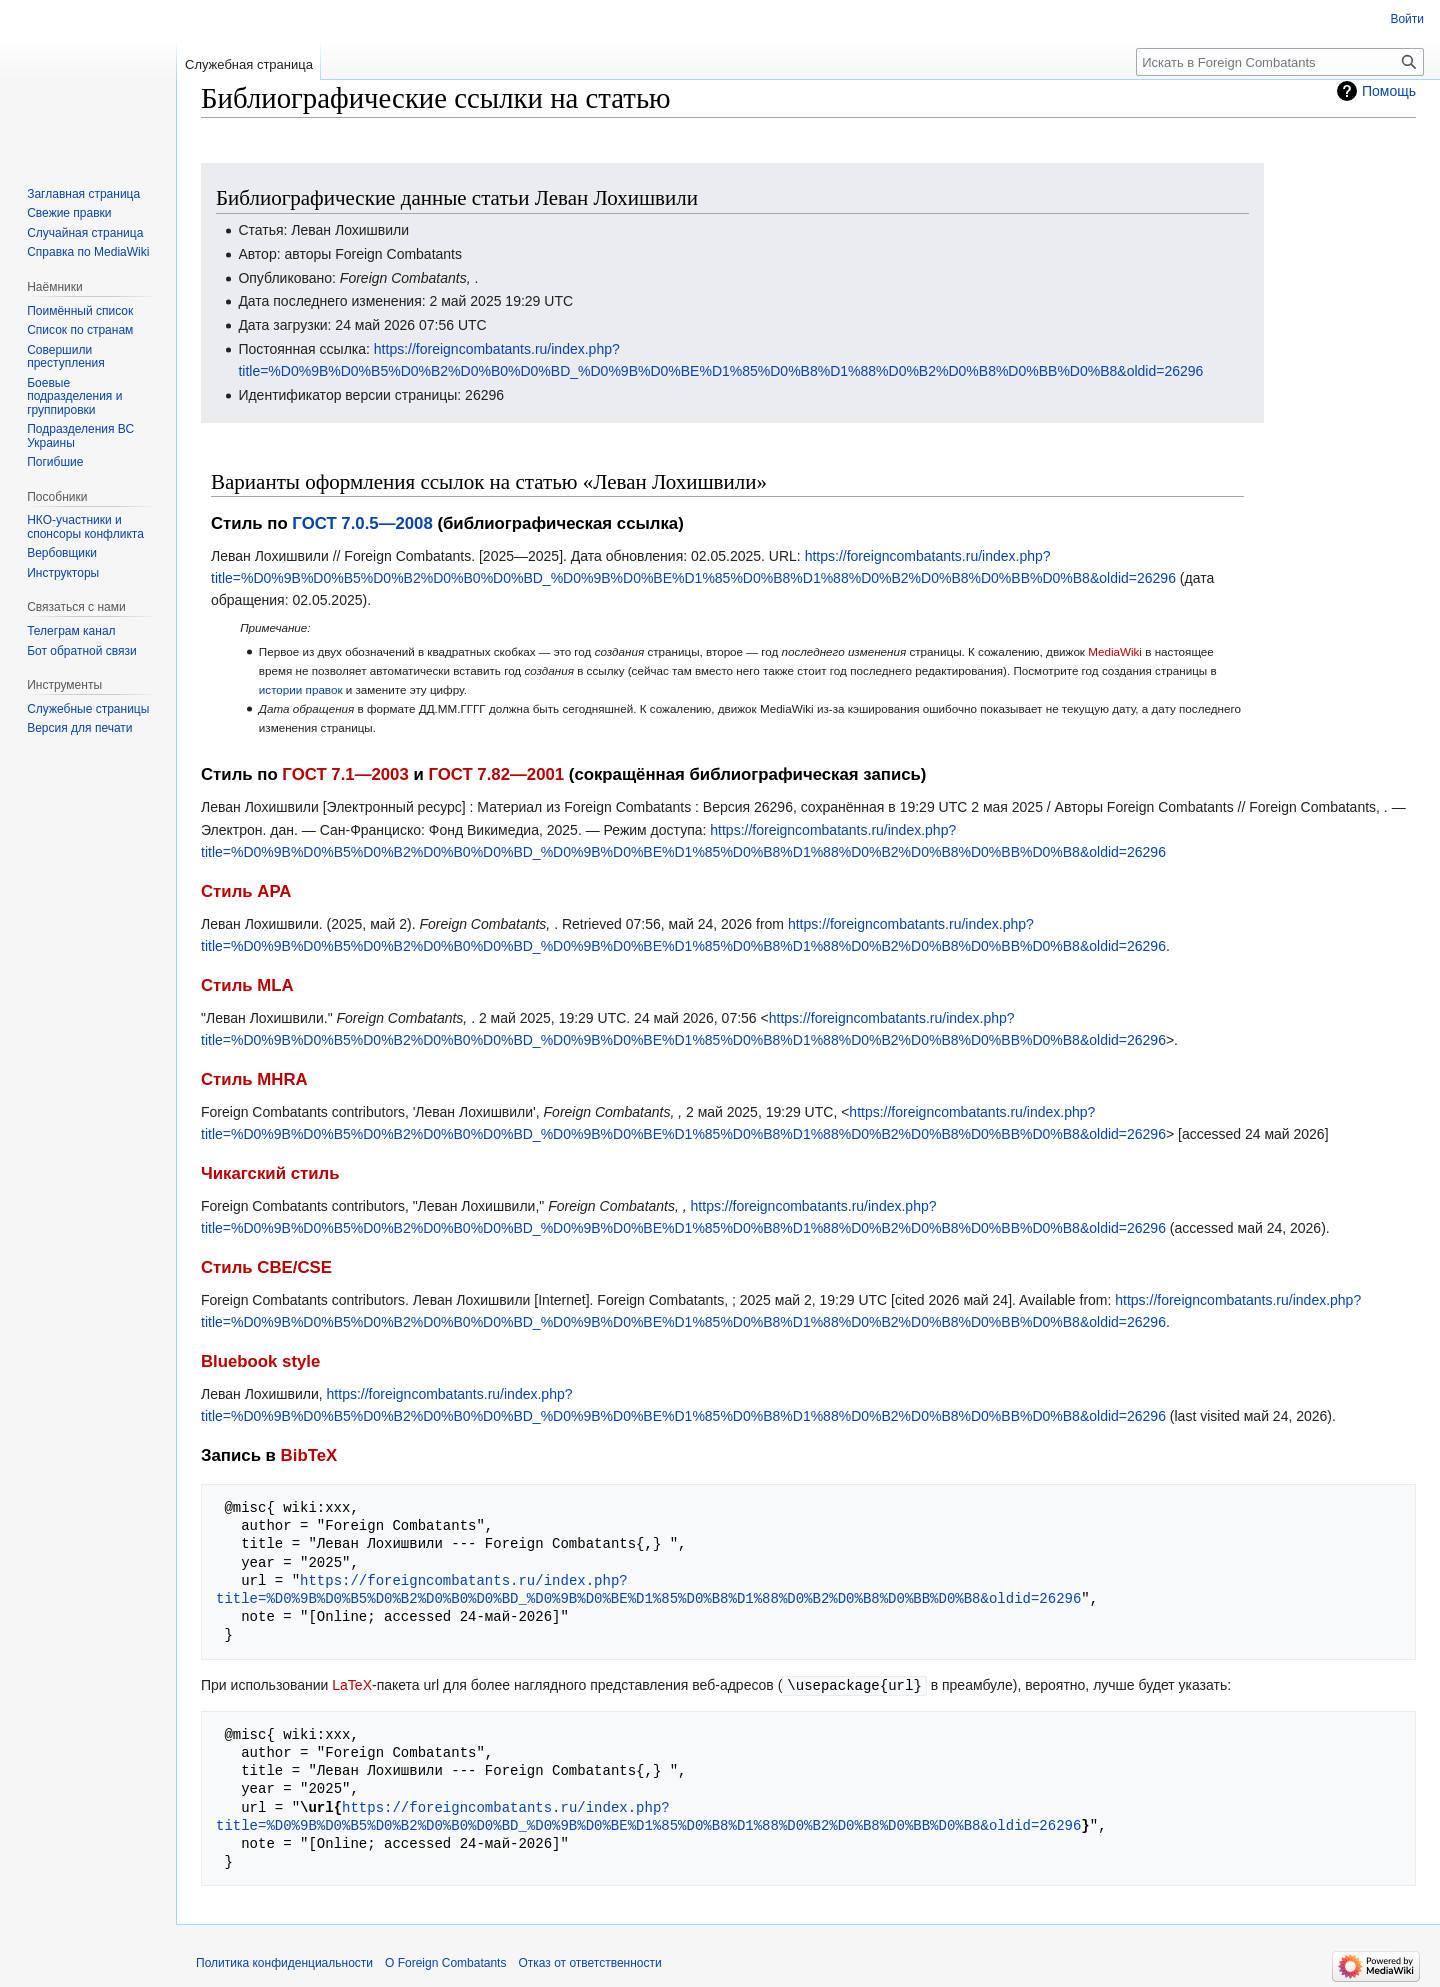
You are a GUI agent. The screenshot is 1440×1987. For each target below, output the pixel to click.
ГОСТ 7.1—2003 (345, 774)
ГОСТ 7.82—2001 (496, 774)
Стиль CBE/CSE (266, 1267)
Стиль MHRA (254, 1079)
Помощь (1389, 91)
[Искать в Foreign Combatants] (1280, 62)
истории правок (301, 689)
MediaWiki (1115, 651)
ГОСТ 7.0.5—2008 (362, 523)
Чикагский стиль (270, 1173)
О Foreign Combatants (445, 1962)
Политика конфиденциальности (284, 1962)
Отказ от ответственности (589, 1962)
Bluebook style (260, 1361)
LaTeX (352, 1685)
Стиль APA (246, 891)
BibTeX (309, 1455)
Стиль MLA (247, 985)
